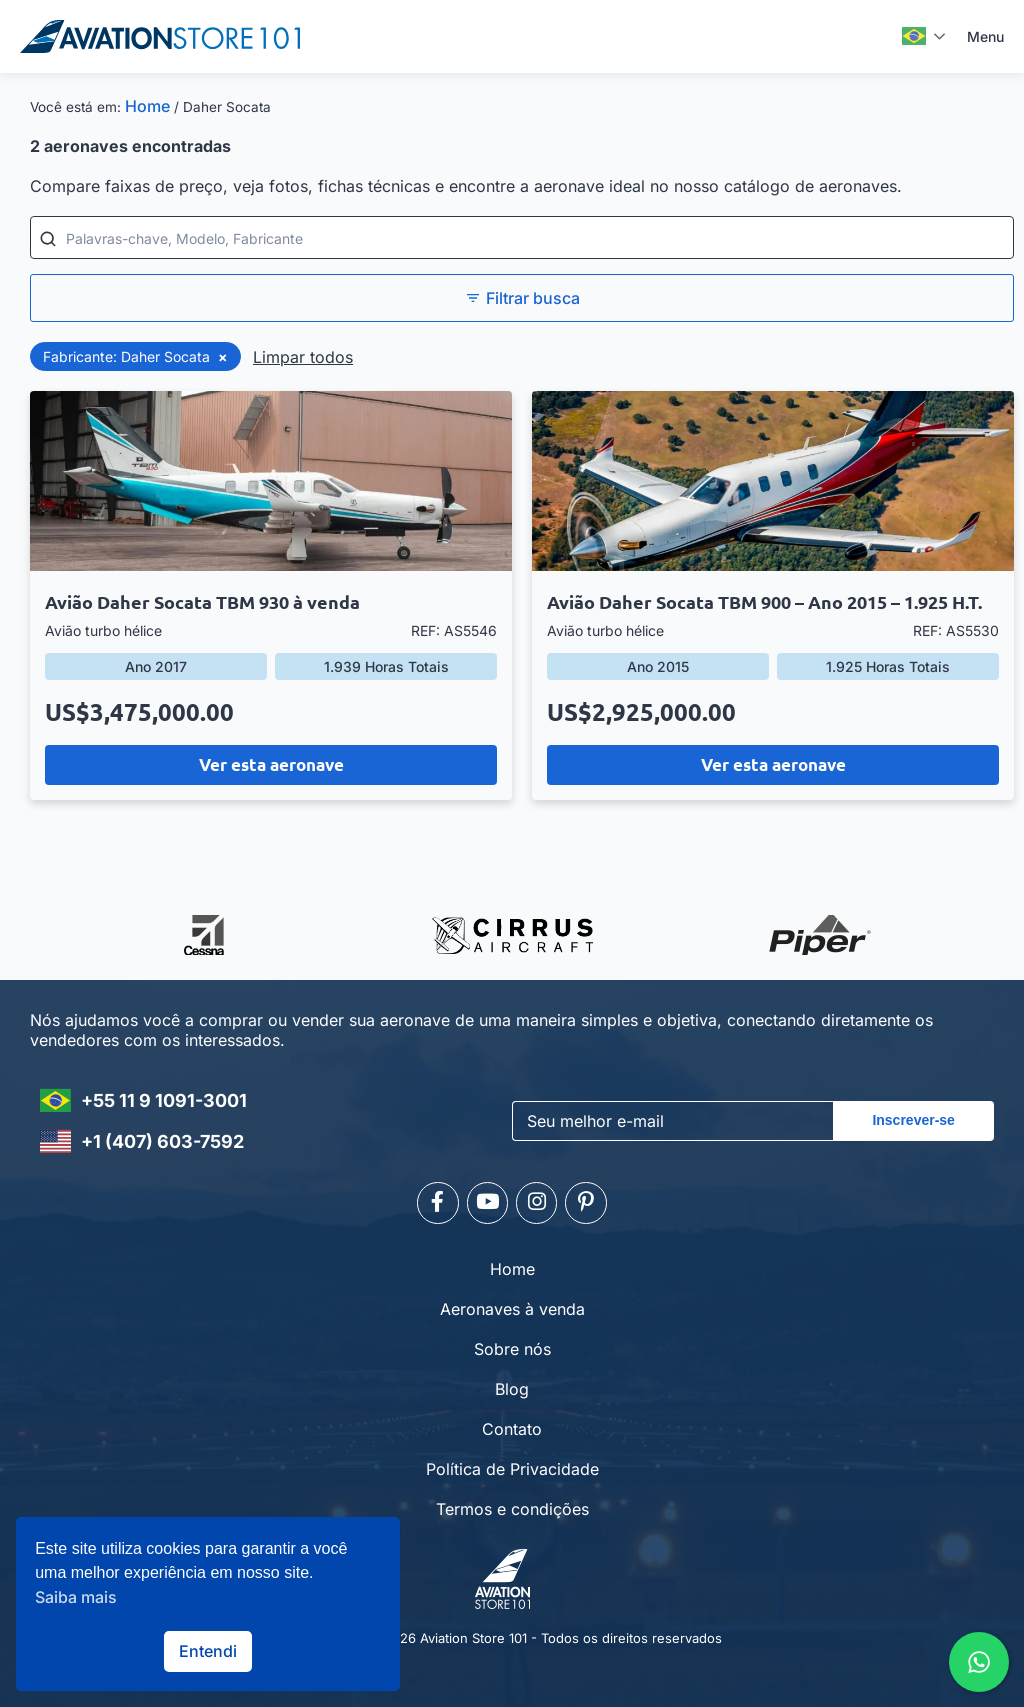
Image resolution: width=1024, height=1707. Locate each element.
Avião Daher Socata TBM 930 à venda (202, 601)
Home (147, 106)
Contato (512, 1425)
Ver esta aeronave (271, 764)
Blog (512, 1385)
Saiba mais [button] (76, 1597)
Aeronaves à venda (512, 1305)
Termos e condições (512, 1505)
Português (914, 36)
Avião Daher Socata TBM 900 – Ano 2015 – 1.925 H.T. (764, 601)
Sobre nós (512, 1345)
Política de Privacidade (512, 1465)
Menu (985, 36)
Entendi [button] (208, 1651)
